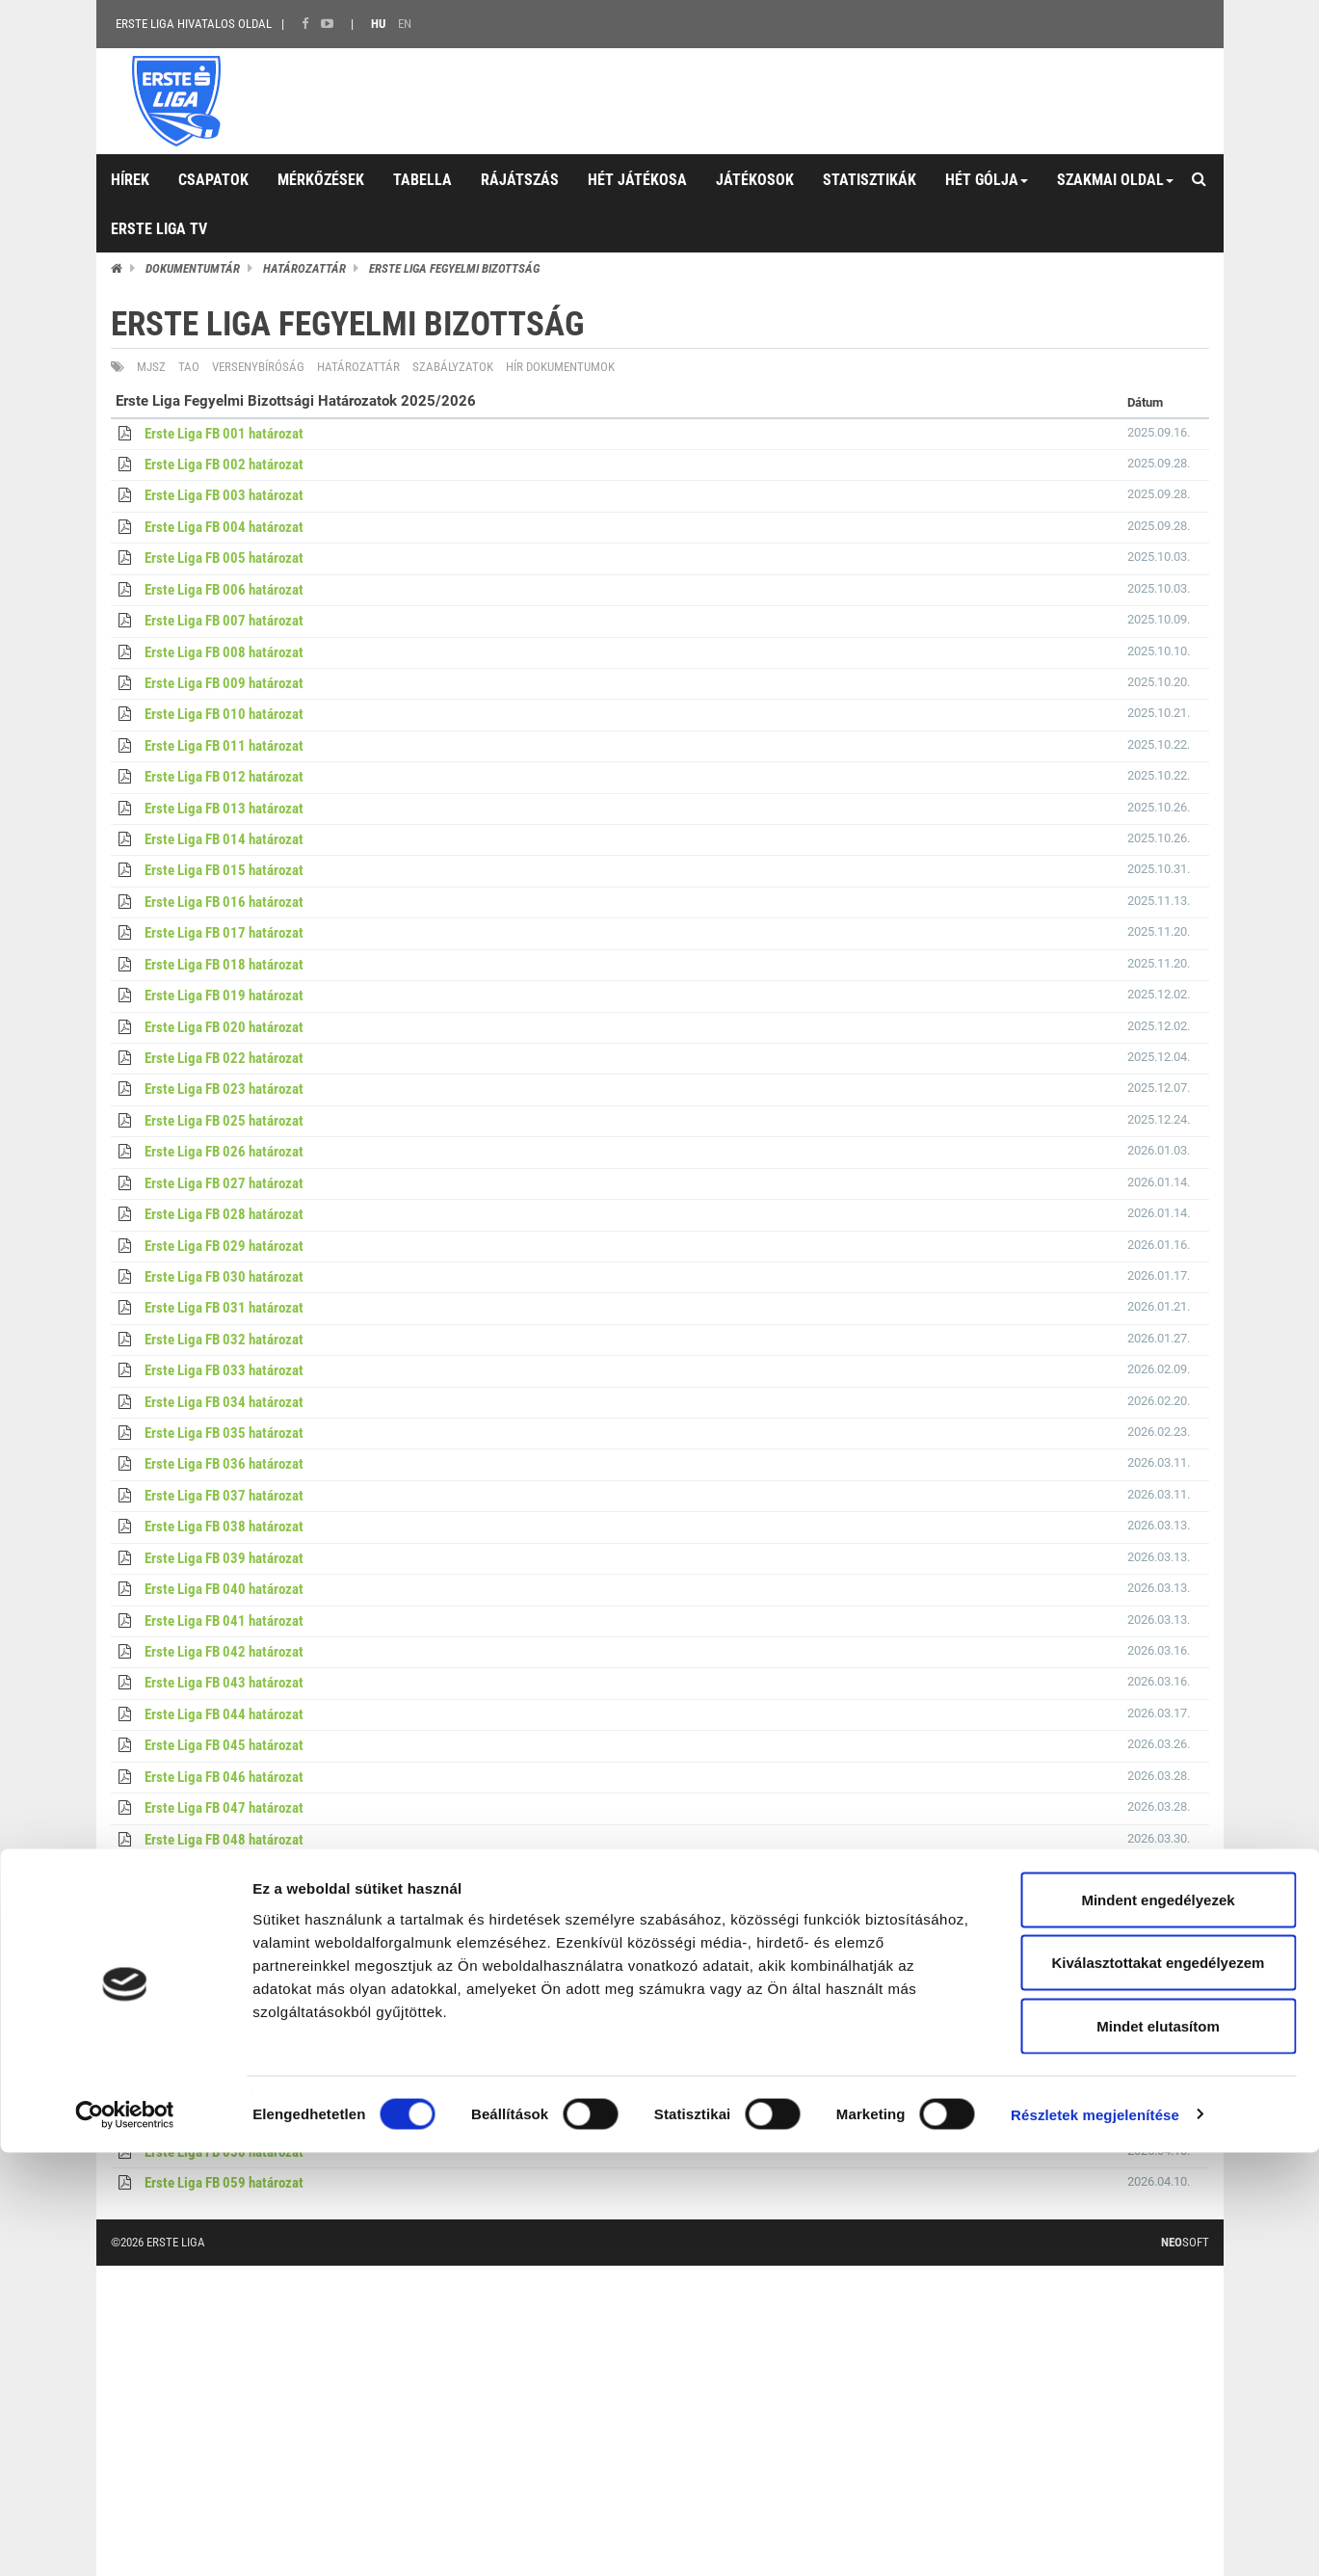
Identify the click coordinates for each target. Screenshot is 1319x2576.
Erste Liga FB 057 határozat (224, 2120)
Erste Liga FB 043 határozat (224, 1682)
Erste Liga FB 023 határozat (224, 1089)
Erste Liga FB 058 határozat (224, 2152)
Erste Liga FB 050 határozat (224, 1901)
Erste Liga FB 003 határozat (224, 495)
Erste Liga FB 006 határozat (224, 589)
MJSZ (151, 366)
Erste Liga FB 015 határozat (224, 870)
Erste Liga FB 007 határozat (224, 620)
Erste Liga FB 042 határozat (224, 1651)
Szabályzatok (452, 366)
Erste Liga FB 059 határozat (224, 2182)
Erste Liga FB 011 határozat (224, 746)
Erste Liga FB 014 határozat (224, 839)
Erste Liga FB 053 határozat (224, 1996)
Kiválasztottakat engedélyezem (1158, 2386)
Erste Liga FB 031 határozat (224, 1307)
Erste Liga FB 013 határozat (224, 808)
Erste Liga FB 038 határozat (224, 1526)
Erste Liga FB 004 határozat (224, 527)
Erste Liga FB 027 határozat (224, 1183)
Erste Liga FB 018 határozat (224, 964)
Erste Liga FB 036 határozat (224, 1464)
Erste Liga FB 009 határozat (224, 683)
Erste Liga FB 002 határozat (224, 464)
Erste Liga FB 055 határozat (224, 2057)
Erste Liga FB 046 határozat (224, 1777)
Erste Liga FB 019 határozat (224, 995)
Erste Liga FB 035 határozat (224, 1433)
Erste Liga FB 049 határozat (224, 1870)
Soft (1185, 2242)
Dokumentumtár (192, 268)
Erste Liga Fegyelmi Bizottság (454, 268)
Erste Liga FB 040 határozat (224, 1589)
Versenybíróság (258, 366)
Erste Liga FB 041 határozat (224, 1621)
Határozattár (304, 268)
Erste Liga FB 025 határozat (224, 1120)
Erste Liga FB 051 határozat (224, 1933)
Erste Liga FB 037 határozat (224, 1495)
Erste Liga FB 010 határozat (224, 714)
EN (404, 23)
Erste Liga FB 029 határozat (224, 1246)
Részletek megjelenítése (1095, 2538)
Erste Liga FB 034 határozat (224, 1402)
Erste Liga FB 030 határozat (224, 1277)
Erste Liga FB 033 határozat (224, 1370)
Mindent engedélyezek (1157, 2323)
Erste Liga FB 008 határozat (224, 652)
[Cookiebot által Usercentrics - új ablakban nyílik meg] (124, 2538)
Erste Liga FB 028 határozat (224, 1214)
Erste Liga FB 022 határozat (224, 1058)
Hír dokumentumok (560, 366)
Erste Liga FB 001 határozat (224, 433)
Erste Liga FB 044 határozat (224, 1714)
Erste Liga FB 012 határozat (224, 776)
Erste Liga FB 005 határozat (224, 558)
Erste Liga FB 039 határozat (224, 1558)
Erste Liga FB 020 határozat (224, 1027)
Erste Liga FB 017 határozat (224, 933)
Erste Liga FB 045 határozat (224, 1745)
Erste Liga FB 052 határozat (224, 1964)
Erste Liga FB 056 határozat (224, 2089)
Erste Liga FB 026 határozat (224, 1151)
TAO (188, 366)
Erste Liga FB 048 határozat (224, 1839)
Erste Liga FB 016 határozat (224, 902)
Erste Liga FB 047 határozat (224, 1808)
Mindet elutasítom (1158, 2449)
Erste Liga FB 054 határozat (224, 2026)
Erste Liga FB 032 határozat (224, 1339)
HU (378, 23)
